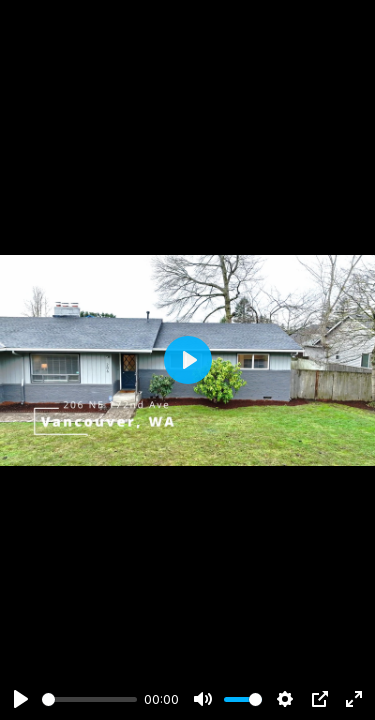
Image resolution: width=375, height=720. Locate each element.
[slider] (89, 699)
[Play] (21, 699)
